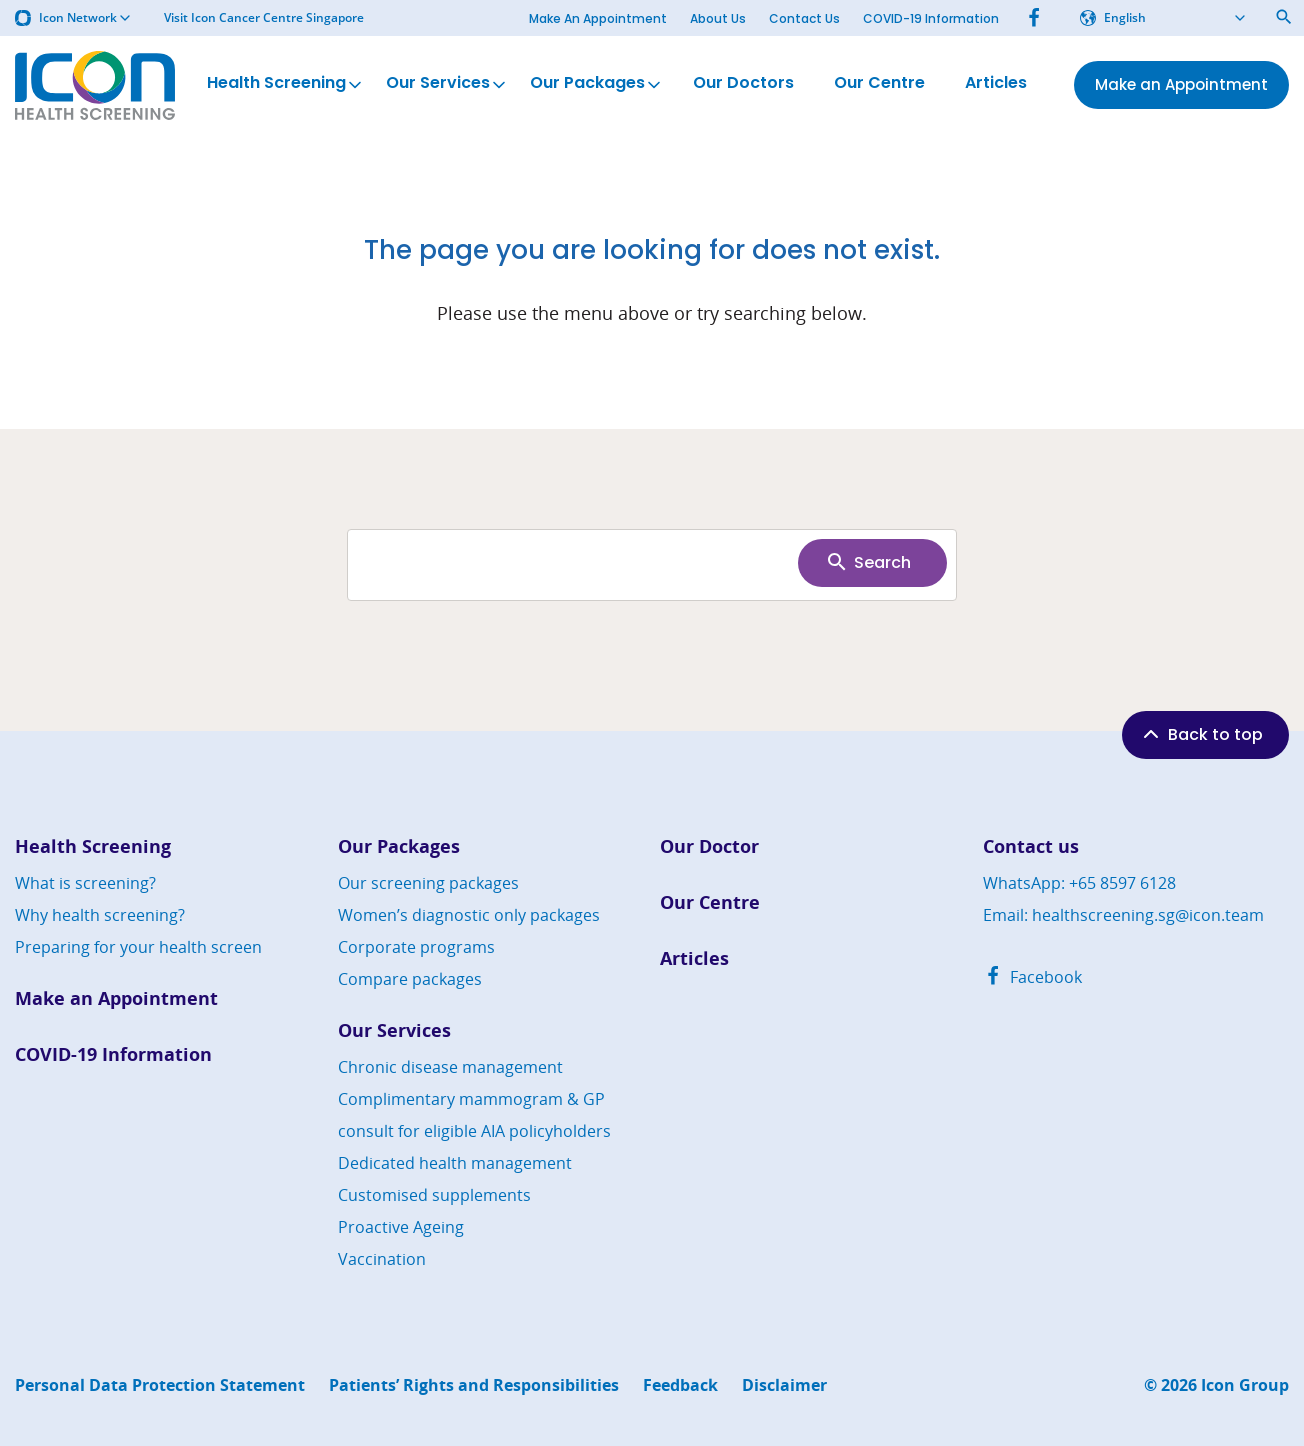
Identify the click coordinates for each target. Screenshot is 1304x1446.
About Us (718, 18)
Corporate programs (416, 947)
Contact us (1031, 846)
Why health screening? (100, 915)
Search (868, 562)
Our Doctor (709, 846)
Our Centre (879, 84)
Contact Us (804, 18)
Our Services (447, 84)
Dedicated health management (455, 1163)
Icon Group (1245, 1385)
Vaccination (382, 1259)
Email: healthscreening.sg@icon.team (1123, 915)
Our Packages (597, 84)
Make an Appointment (116, 998)
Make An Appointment (598, 18)
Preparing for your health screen (138, 947)
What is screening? (85, 883)
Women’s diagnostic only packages (469, 915)
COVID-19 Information (931, 18)
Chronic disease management (450, 1067)
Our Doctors (743, 84)
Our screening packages (428, 883)
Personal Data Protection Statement (160, 1385)
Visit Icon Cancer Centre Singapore (264, 18)
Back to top (1201, 734)
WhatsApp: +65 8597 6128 (1079, 883)
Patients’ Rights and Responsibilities (474, 1385)
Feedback (680, 1385)
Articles (996, 84)
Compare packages (410, 979)
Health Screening (286, 84)
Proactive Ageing (401, 1227)
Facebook (1032, 977)
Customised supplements (434, 1195)
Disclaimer (784, 1385)
